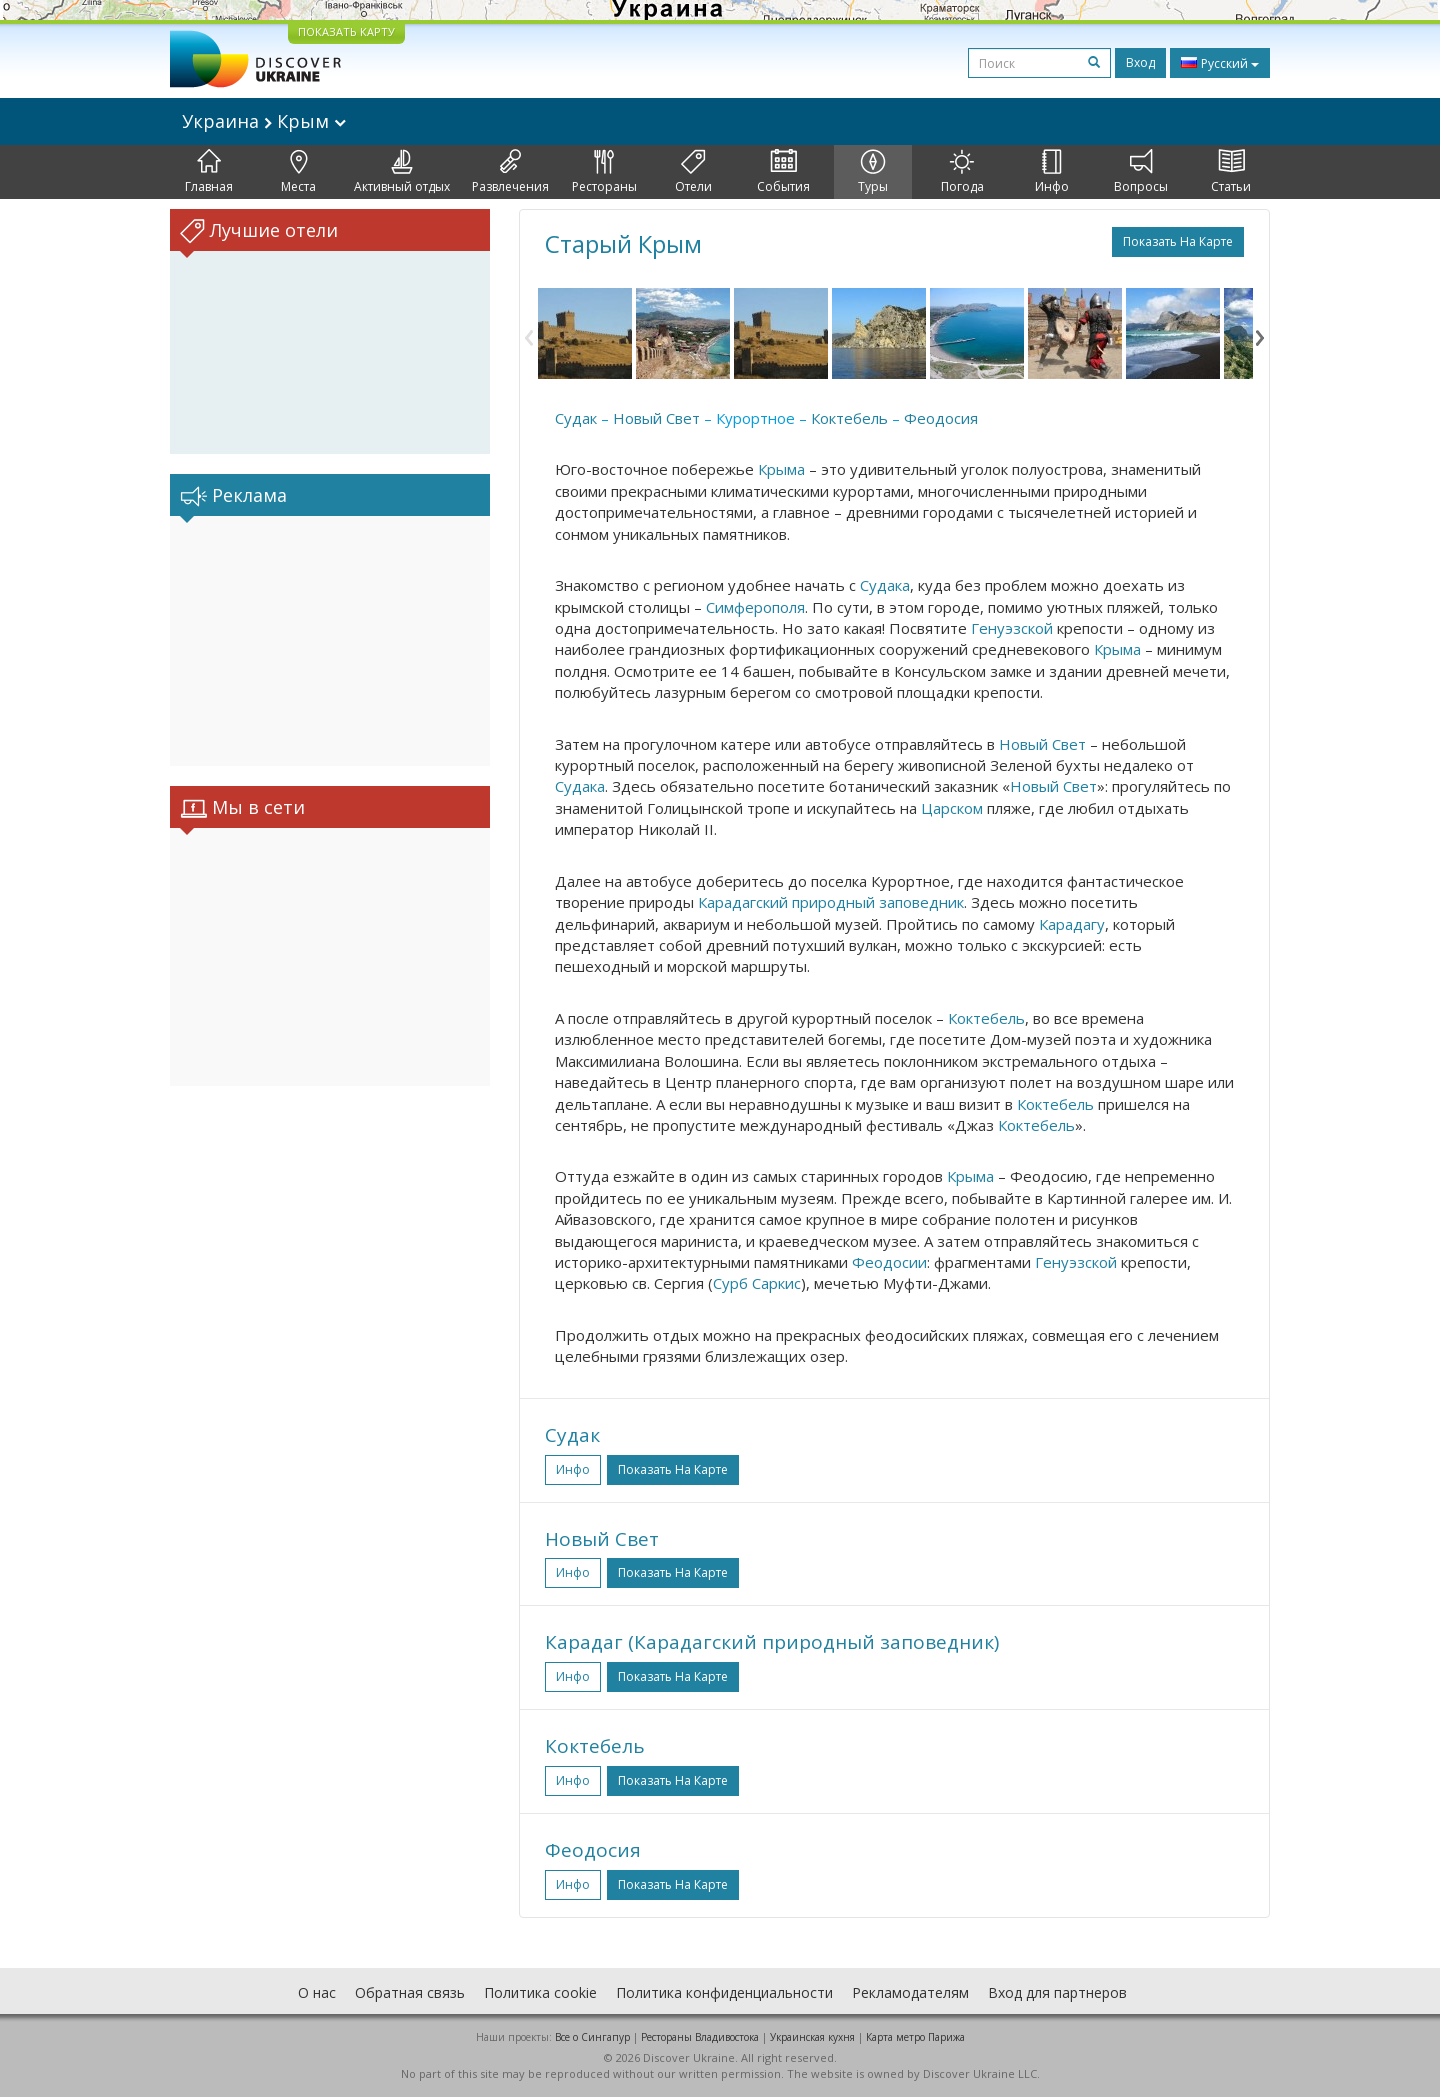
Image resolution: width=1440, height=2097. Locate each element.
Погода (962, 172)
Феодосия (941, 418)
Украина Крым (264, 121)
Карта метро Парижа (915, 2037)
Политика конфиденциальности (724, 1992)
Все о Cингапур (592, 2037)
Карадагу (1072, 924)
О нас (317, 1992)
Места (298, 172)
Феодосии (889, 1262)
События (783, 172)
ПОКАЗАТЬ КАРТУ (346, 31)
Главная (209, 172)
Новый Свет (656, 418)
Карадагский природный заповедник (831, 902)
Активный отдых (402, 172)
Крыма (781, 469)
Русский (1220, 63)
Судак (576, 418)
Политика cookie (540, 1992)
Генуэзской (1012, 628)
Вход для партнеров (1057, 1992)
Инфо (1052, 172)
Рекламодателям (910, 1992)
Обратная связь (410, 1992)
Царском (952, 808)
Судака (885, 585)
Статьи (1231, 172)
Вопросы (1141, 172)
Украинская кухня (812, 2037)
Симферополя (755, 607)
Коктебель (849, 418)
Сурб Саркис (757, 1283)
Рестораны (604, 172)
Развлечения (510, 172)
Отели (693, 172)
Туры (873, 172)
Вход (1140, 62)
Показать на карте (1178, 241)
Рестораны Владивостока (700, 2037)
